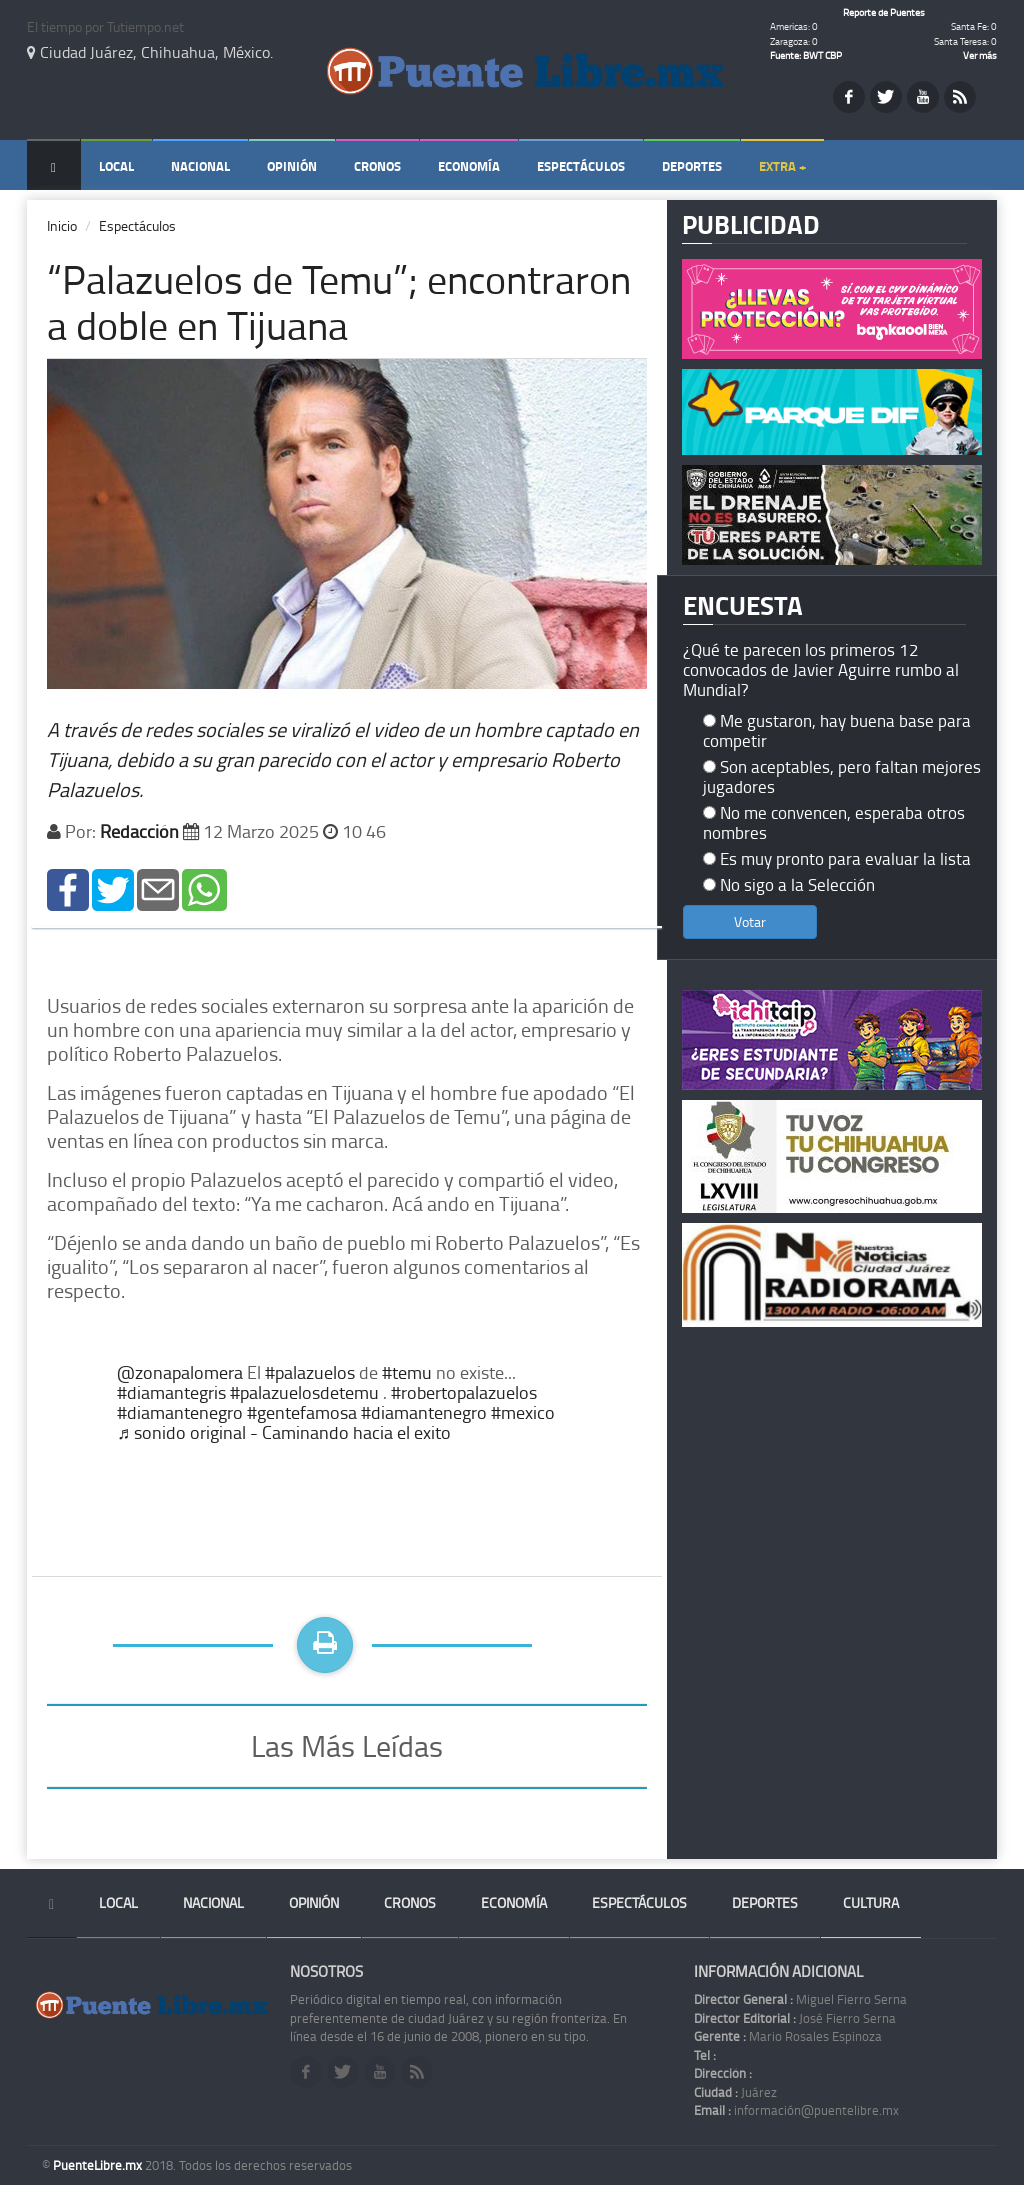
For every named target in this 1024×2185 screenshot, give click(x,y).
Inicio (62, 225)
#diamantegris (171, 1392)
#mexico (523, 1412)
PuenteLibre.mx (99, 2165)
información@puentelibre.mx (796, 2110)
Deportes (692, 166)
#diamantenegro (180, 1412)
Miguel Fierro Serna (800, 1999)
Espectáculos (581, 166)
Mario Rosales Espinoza (788, 2036)
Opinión (292, 166)
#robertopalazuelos (464, 1392)
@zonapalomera (180, 1372)
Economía (469, 166)
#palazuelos (310, 1372)
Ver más (980, 55)
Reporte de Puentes (884, 12)
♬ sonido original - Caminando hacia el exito (284, 1432)
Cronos (377, 166)
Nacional (200, 166)
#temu (407, 1372)
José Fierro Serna (795, 2018)
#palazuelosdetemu (304, 1392)
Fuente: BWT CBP (806, 55)
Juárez (735, 2092)
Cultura (871, 1902)
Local (116, 166)
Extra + (782, 166)
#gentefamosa (302, 1412)
